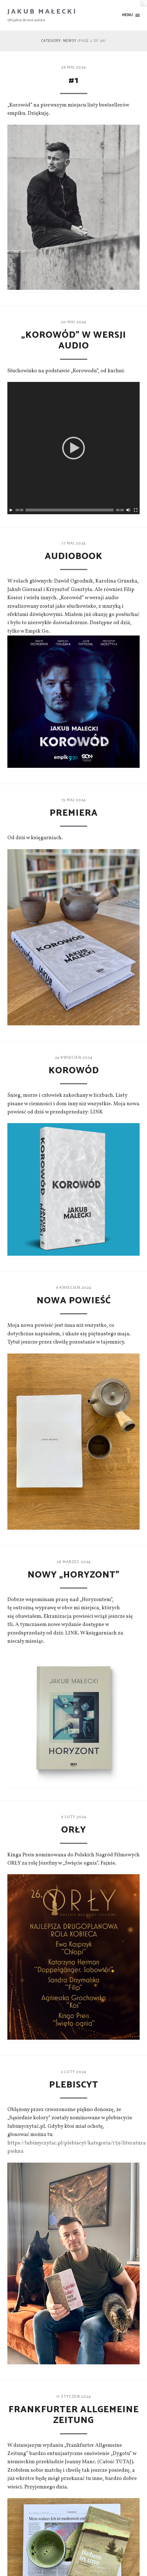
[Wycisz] (128, 510)
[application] (73, 448)
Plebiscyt (74, 2085)
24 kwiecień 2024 (73, 1057)
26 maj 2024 (73, 67)
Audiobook (74, 556)
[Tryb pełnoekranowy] (135, 510)
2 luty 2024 (73, 2072)
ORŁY (73, 1830)
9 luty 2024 (73, 1817)
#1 (73, 80)
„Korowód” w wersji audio (73, 340)
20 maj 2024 (73, 322)
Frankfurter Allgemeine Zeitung (73, 2415)
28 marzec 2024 (74, 1562)
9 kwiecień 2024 (73, 1287)
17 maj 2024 (74, 543)
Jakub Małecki (42, 11)
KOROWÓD (73, 1070)
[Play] (11, 510)
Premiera (74, 813)
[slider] (69, 510)
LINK (96, 1112)
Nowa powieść (73, 1300)
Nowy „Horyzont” (73, 1575)
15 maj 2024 (73, 800)
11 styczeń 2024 (73, 2396)
